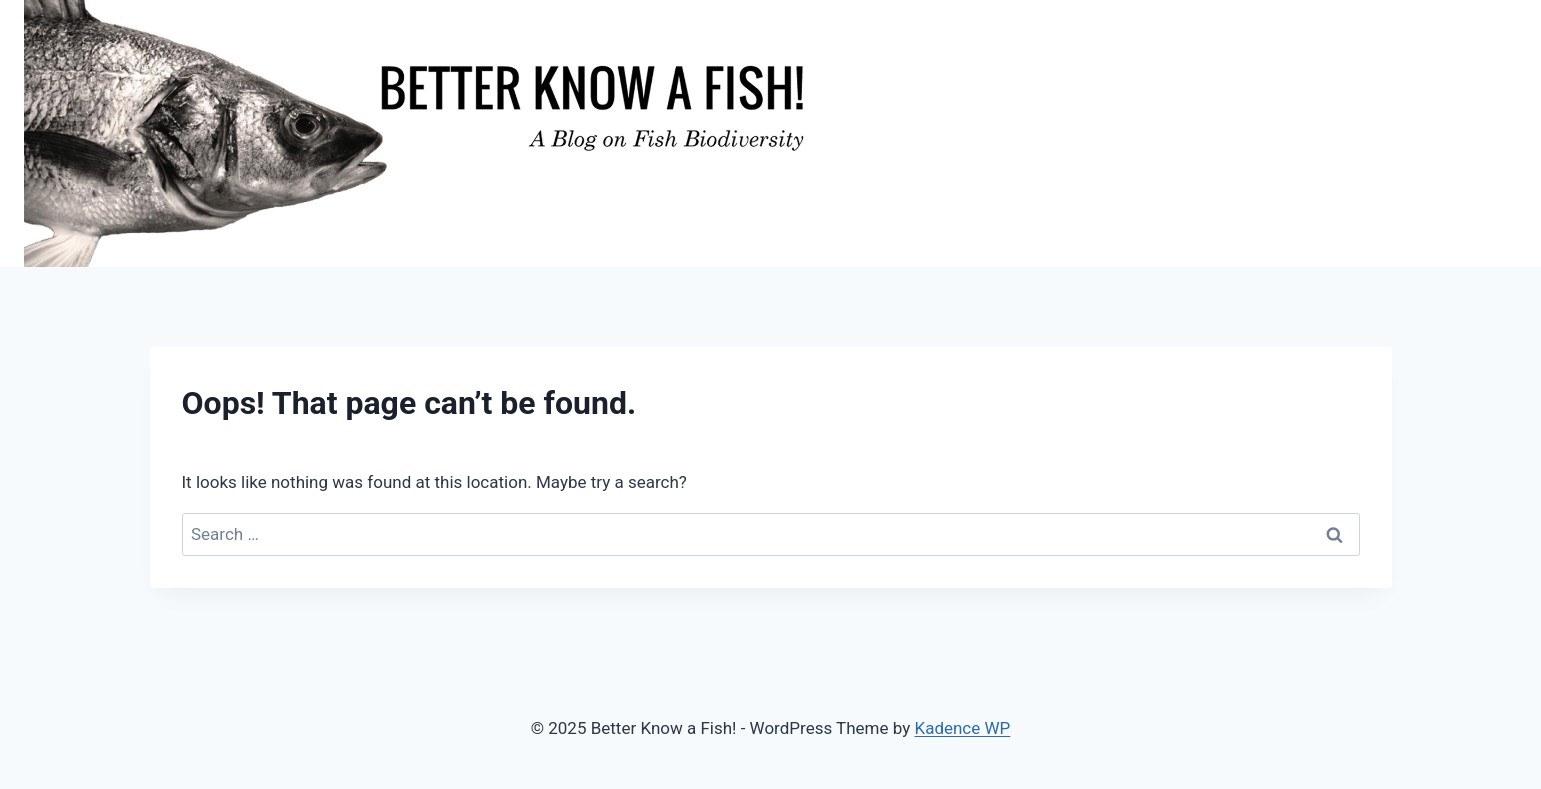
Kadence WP (962, 728)
